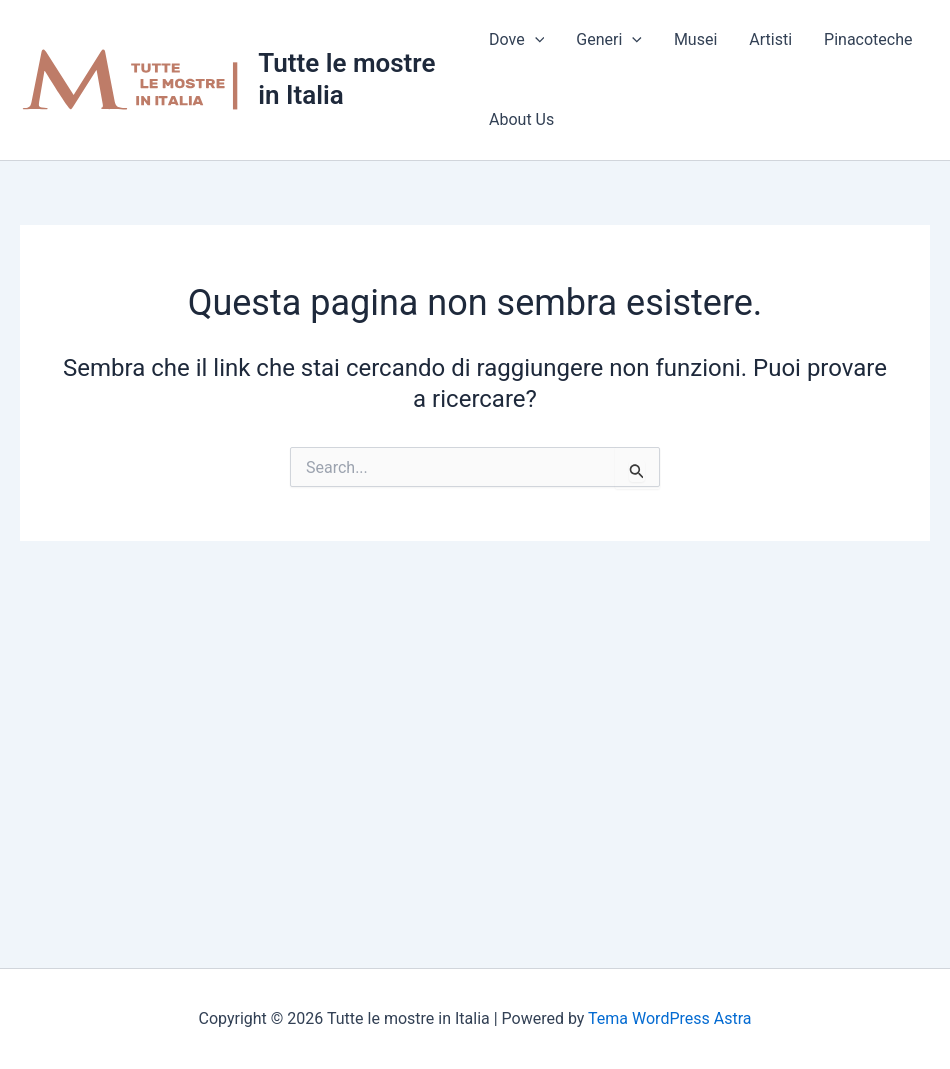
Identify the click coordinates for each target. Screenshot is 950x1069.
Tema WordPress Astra (669, 1018)
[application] (535, 40)
